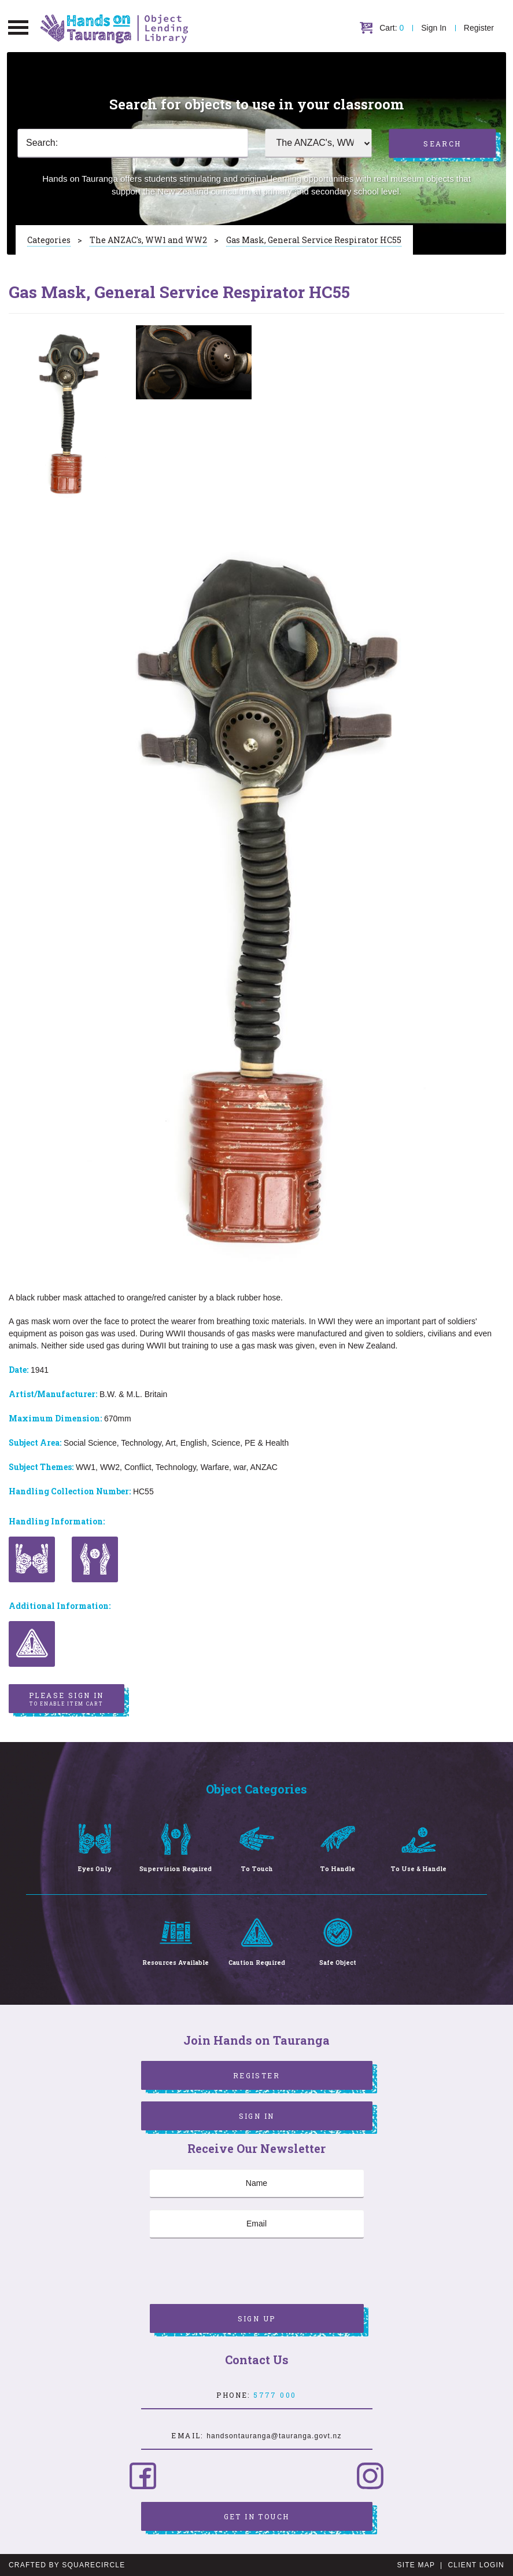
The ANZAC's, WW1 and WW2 (148, 239)
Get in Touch (257, 2516)
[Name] (257, 2183)
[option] (66, 414)
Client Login (476, 2565)
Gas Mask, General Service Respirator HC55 (313, 239)
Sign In (433, 27)
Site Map (416, 2565)
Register (479, 27)
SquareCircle (93, 2565)
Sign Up (257, 2318)
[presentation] (238, 2272)
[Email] (257, 2224)
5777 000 (274, 2394)
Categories (49, 239)
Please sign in (66, 1699)
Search (442, 143)
